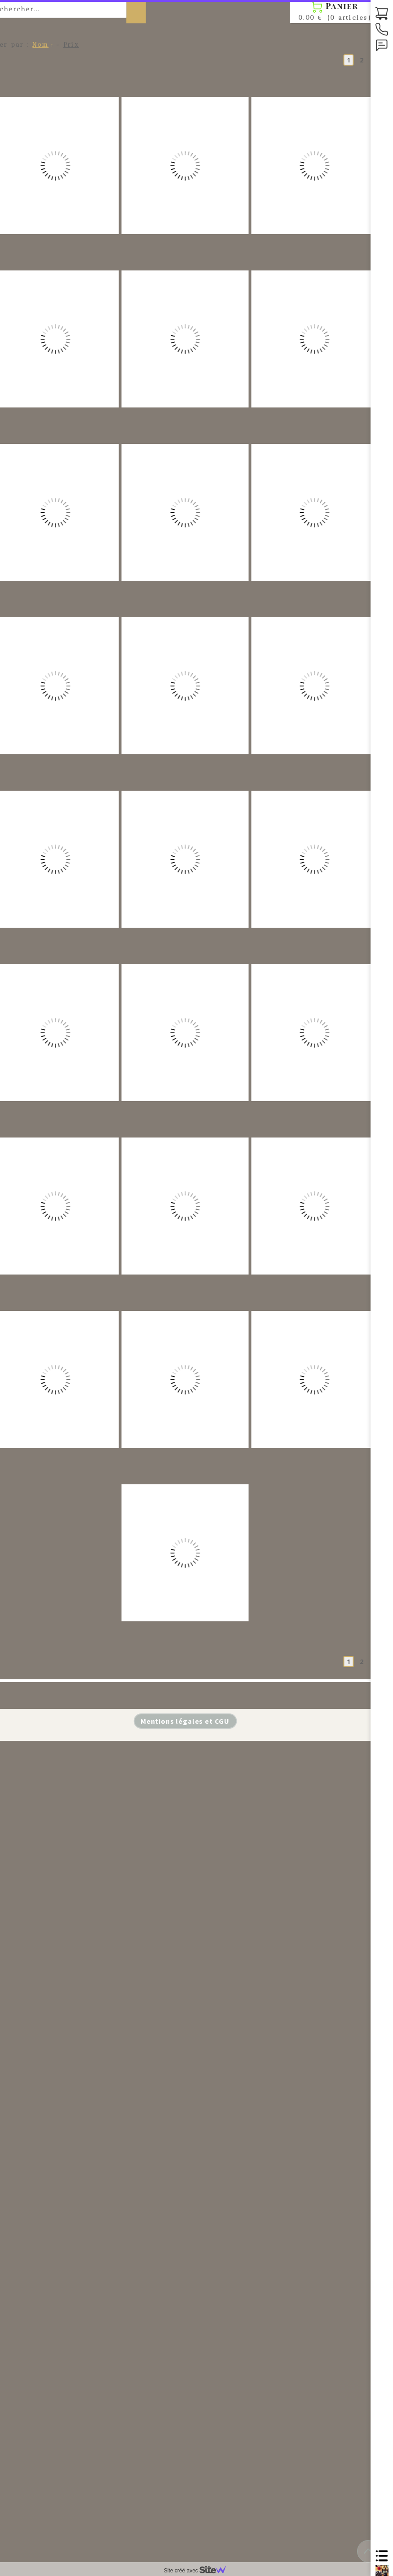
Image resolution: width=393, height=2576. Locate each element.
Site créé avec (198, 2570)
